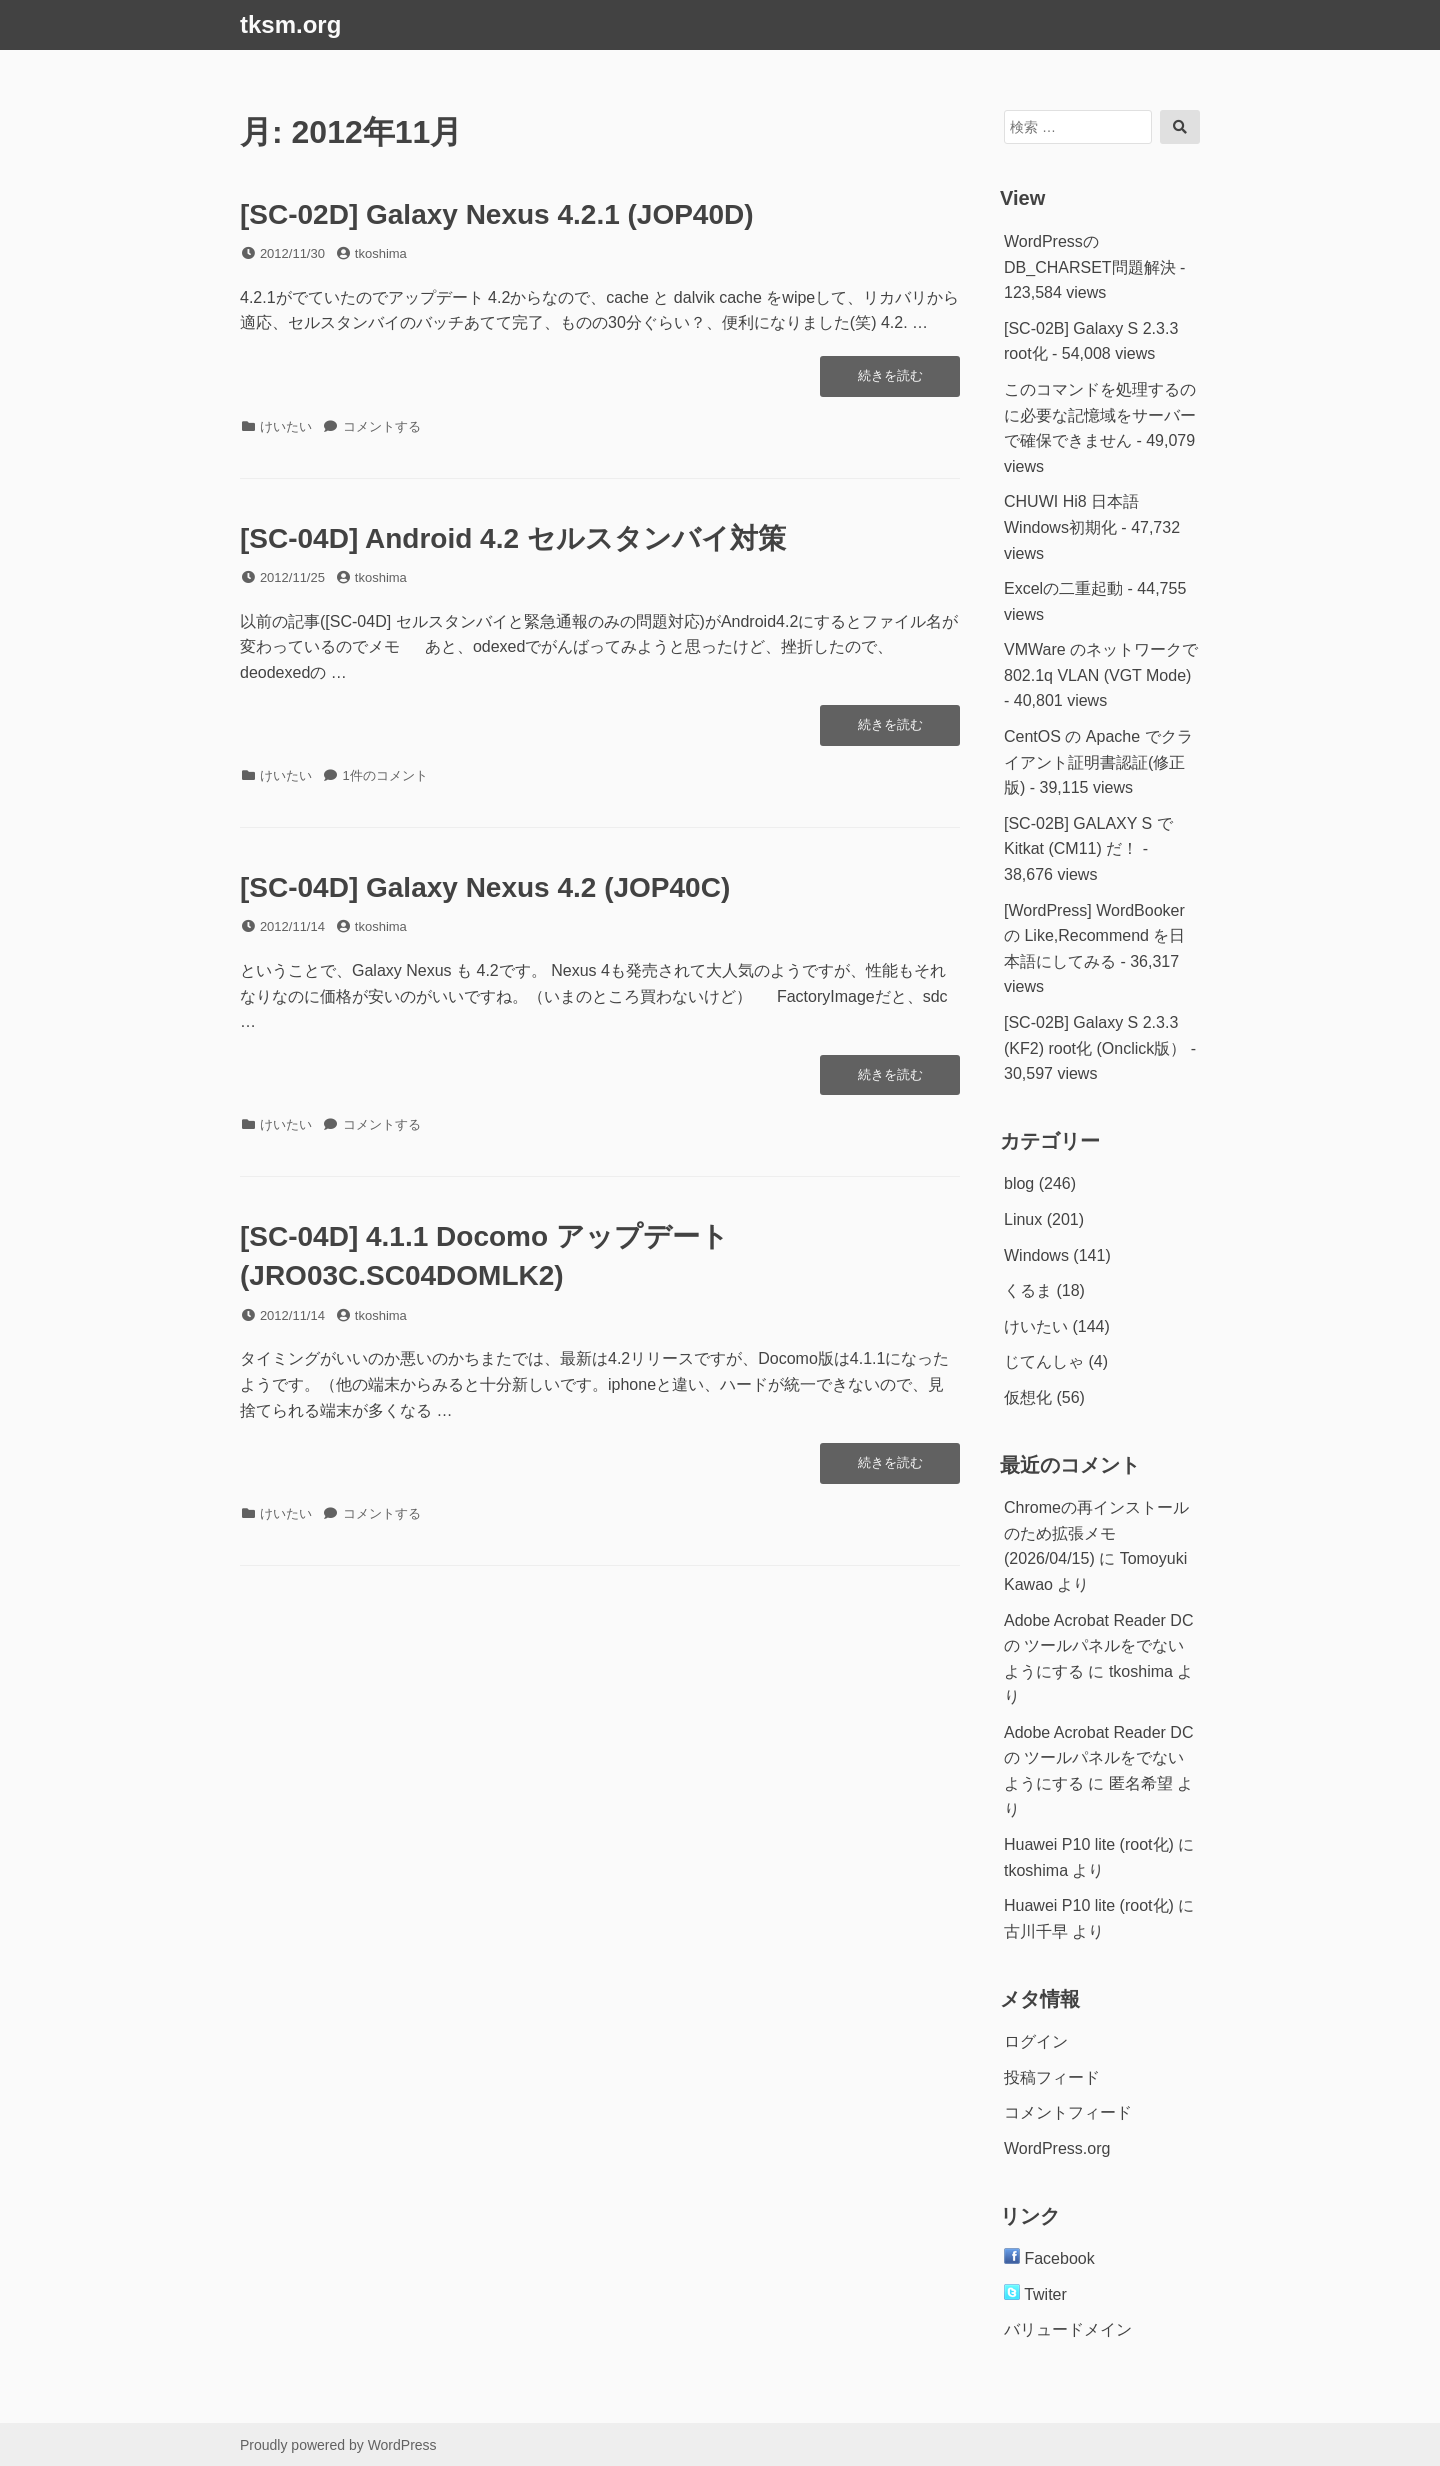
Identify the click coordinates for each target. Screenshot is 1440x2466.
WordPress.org (1057, 2148)
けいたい (286, 426)
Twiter (1035, 2294)
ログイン (1036, 2041)
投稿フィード (1052, 2077)
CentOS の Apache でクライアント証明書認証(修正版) (1098, 762)
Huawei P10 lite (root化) (1089, 1844)
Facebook (1049, 2258)
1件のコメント (385, 775)
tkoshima (381, 253)
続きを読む (894, 381)
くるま (1028, 1290)
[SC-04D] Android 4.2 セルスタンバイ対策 (513, 538)
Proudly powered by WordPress (338, 2445)
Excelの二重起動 (1063, 588)
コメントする (382, 426)
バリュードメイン (1068, 2329)
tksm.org (290, 24)
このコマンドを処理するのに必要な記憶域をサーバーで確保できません (1100, 415)
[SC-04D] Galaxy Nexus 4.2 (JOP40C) (485, 887)
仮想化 (1028, 1397)
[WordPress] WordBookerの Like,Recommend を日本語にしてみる (1094, 936)
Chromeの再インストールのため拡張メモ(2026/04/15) (1096, 1533)
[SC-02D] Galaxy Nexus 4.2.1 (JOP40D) (497, 214)
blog (1019, 1183)
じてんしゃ (1044, 1361)
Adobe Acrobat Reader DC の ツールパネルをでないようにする (1098, 1646)
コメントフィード (1068, 2112)
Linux (1023, 1219)
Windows (1036, 1255)
